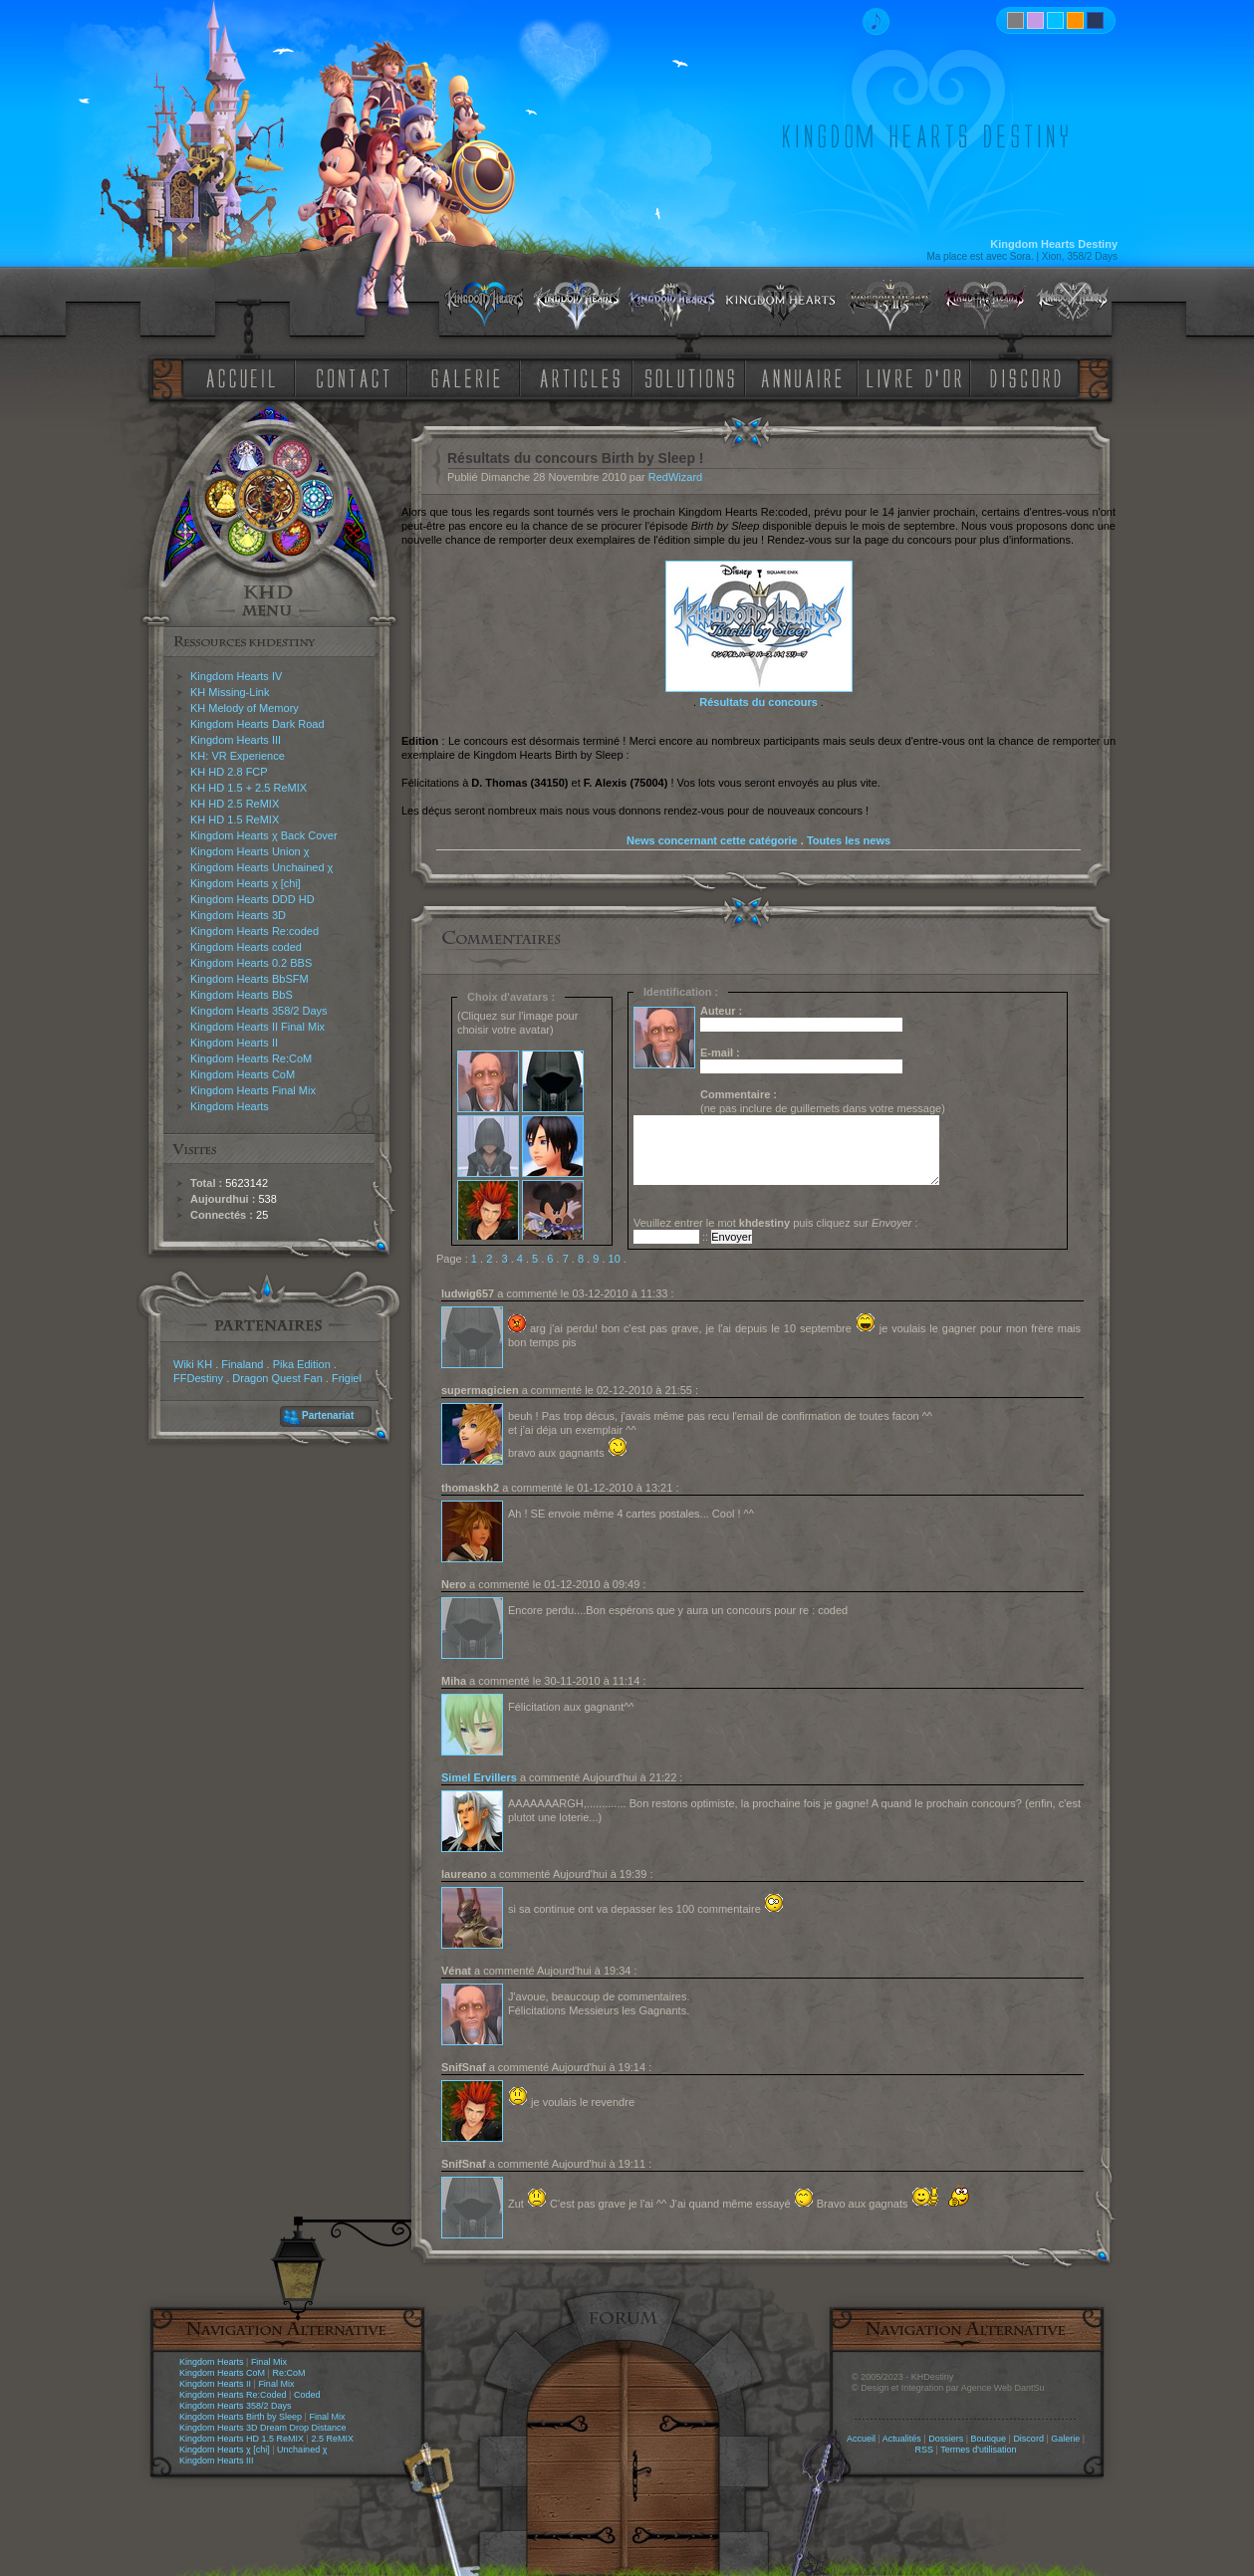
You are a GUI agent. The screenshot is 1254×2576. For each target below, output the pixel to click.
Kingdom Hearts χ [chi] (245, 883)
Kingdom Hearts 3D (238, 915)
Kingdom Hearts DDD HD (252, 899)
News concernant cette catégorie (712, 840)
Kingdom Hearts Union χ (250, 851)
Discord (1028, 2439)
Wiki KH (192, 1364)
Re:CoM (288, 2373)
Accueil (861, 2439)
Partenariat (328, 1415)
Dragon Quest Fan (277, 1378)
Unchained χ (302, 2450)
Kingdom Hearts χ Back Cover (264, 835)
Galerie (1065, 2439)
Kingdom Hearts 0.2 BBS (251, 963)
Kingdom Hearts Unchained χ (261, 867)
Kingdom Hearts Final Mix (253, 1090)
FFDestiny (198, 1378)
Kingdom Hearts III (235, 740)
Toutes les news (848, 840)
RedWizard (675, 477)
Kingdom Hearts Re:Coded (233, 2395)
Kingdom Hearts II (234, 1043)
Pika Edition (302, 1364)
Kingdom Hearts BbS (241, 995)
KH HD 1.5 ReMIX (234, 819)
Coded (307, 2395)
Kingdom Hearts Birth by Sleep (240, 2417)
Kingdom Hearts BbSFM (249, 979)
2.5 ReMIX (332, 2439)
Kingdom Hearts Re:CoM (251, 1058)
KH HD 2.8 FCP (229, 772)
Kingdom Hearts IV (236, 676)
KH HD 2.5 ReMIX (234, 804)
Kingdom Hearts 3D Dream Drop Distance (263, 2428)
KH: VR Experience (237, 756)
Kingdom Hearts (229, 1106)
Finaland (242, 1364)
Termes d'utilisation (978, 2450)
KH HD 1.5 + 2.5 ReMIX (248, 788)
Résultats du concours (758, 702)
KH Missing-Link (229, 692)
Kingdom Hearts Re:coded (254, 931)
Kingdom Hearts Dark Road (257, 724)
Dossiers (945, 2439)
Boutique (989, 2439)
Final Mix (269, 2362)
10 (615, 1259)
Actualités (901, 2439)
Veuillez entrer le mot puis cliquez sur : (775, 1223)
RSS (924, 2450)
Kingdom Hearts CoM (242, 1074)
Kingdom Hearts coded (246, 947)
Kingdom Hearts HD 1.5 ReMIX (241, 2439)
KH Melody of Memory (244, 708)
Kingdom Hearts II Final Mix (257, 1027)
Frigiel (347, 1378)
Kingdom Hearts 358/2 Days (259, 1011)
